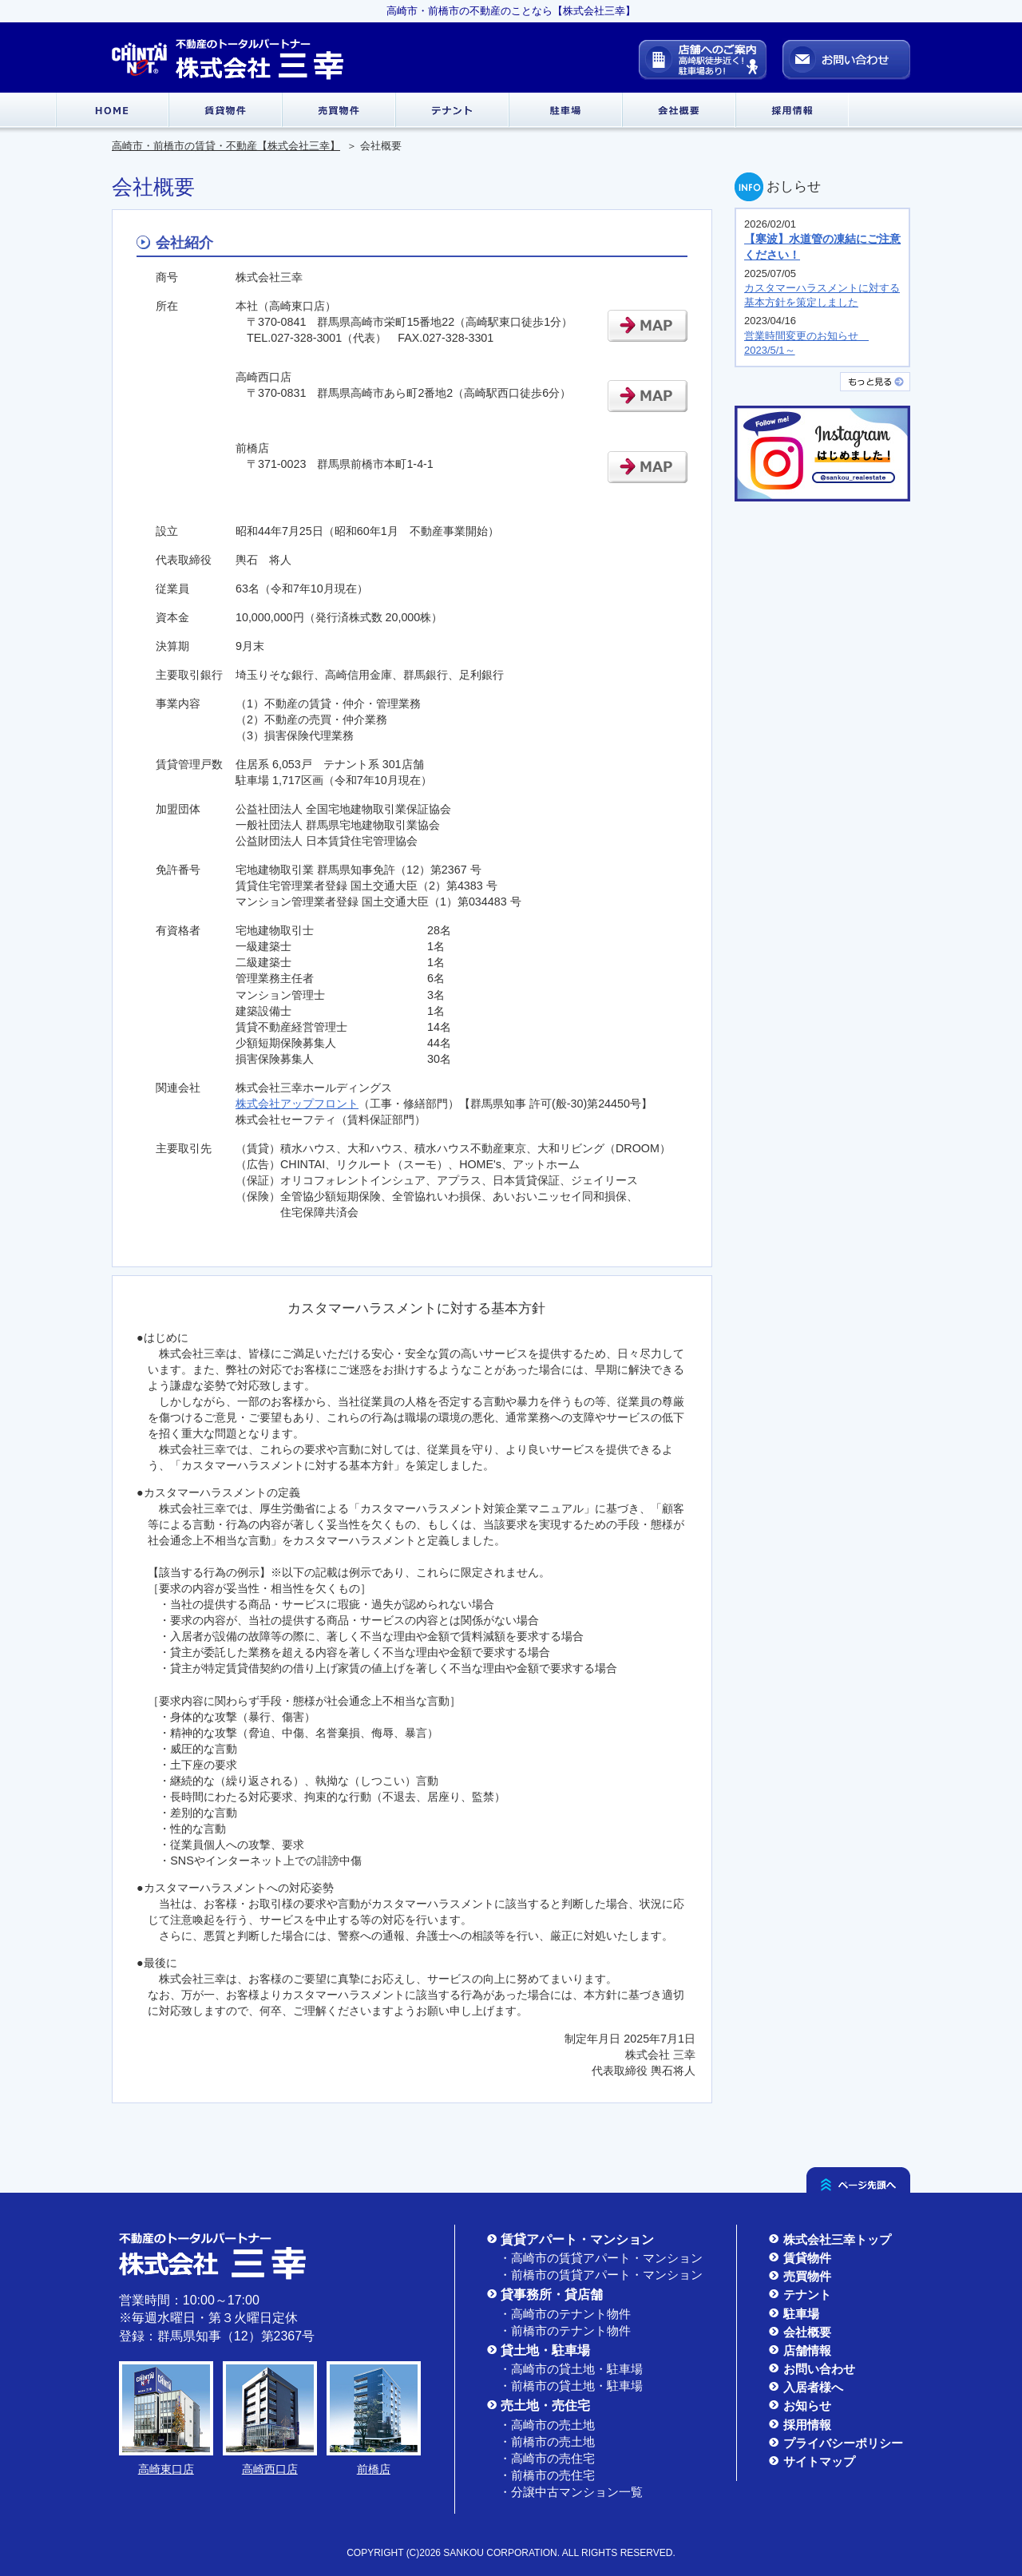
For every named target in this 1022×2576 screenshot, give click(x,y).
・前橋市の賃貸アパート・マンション (601, 2274)
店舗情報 (800, 2350)
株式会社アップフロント (297, 1103)
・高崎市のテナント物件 (565, 2313)
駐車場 (794, 2313)
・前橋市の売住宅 (547, 2475)
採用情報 (800, 2424)
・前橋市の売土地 (547, 2441)
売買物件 (800, 2276)
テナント (800, 2294)
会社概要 (800, 2332)
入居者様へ (806, 2387)
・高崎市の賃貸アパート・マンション (601, 2258)
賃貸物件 (800, 2258)
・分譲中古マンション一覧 (571, 2492)
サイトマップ (812, 2461)
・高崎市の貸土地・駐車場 (571, 2369)
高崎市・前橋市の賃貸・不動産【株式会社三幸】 (226, 146)
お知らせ (800, 2405)
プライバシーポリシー (836, 2443)
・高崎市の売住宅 (547, 2458)
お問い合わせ (812, 2369)
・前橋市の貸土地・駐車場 (571, 2385)
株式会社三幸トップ (830, 2239)
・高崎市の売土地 (547, 2424)
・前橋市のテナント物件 (565, 2330)
